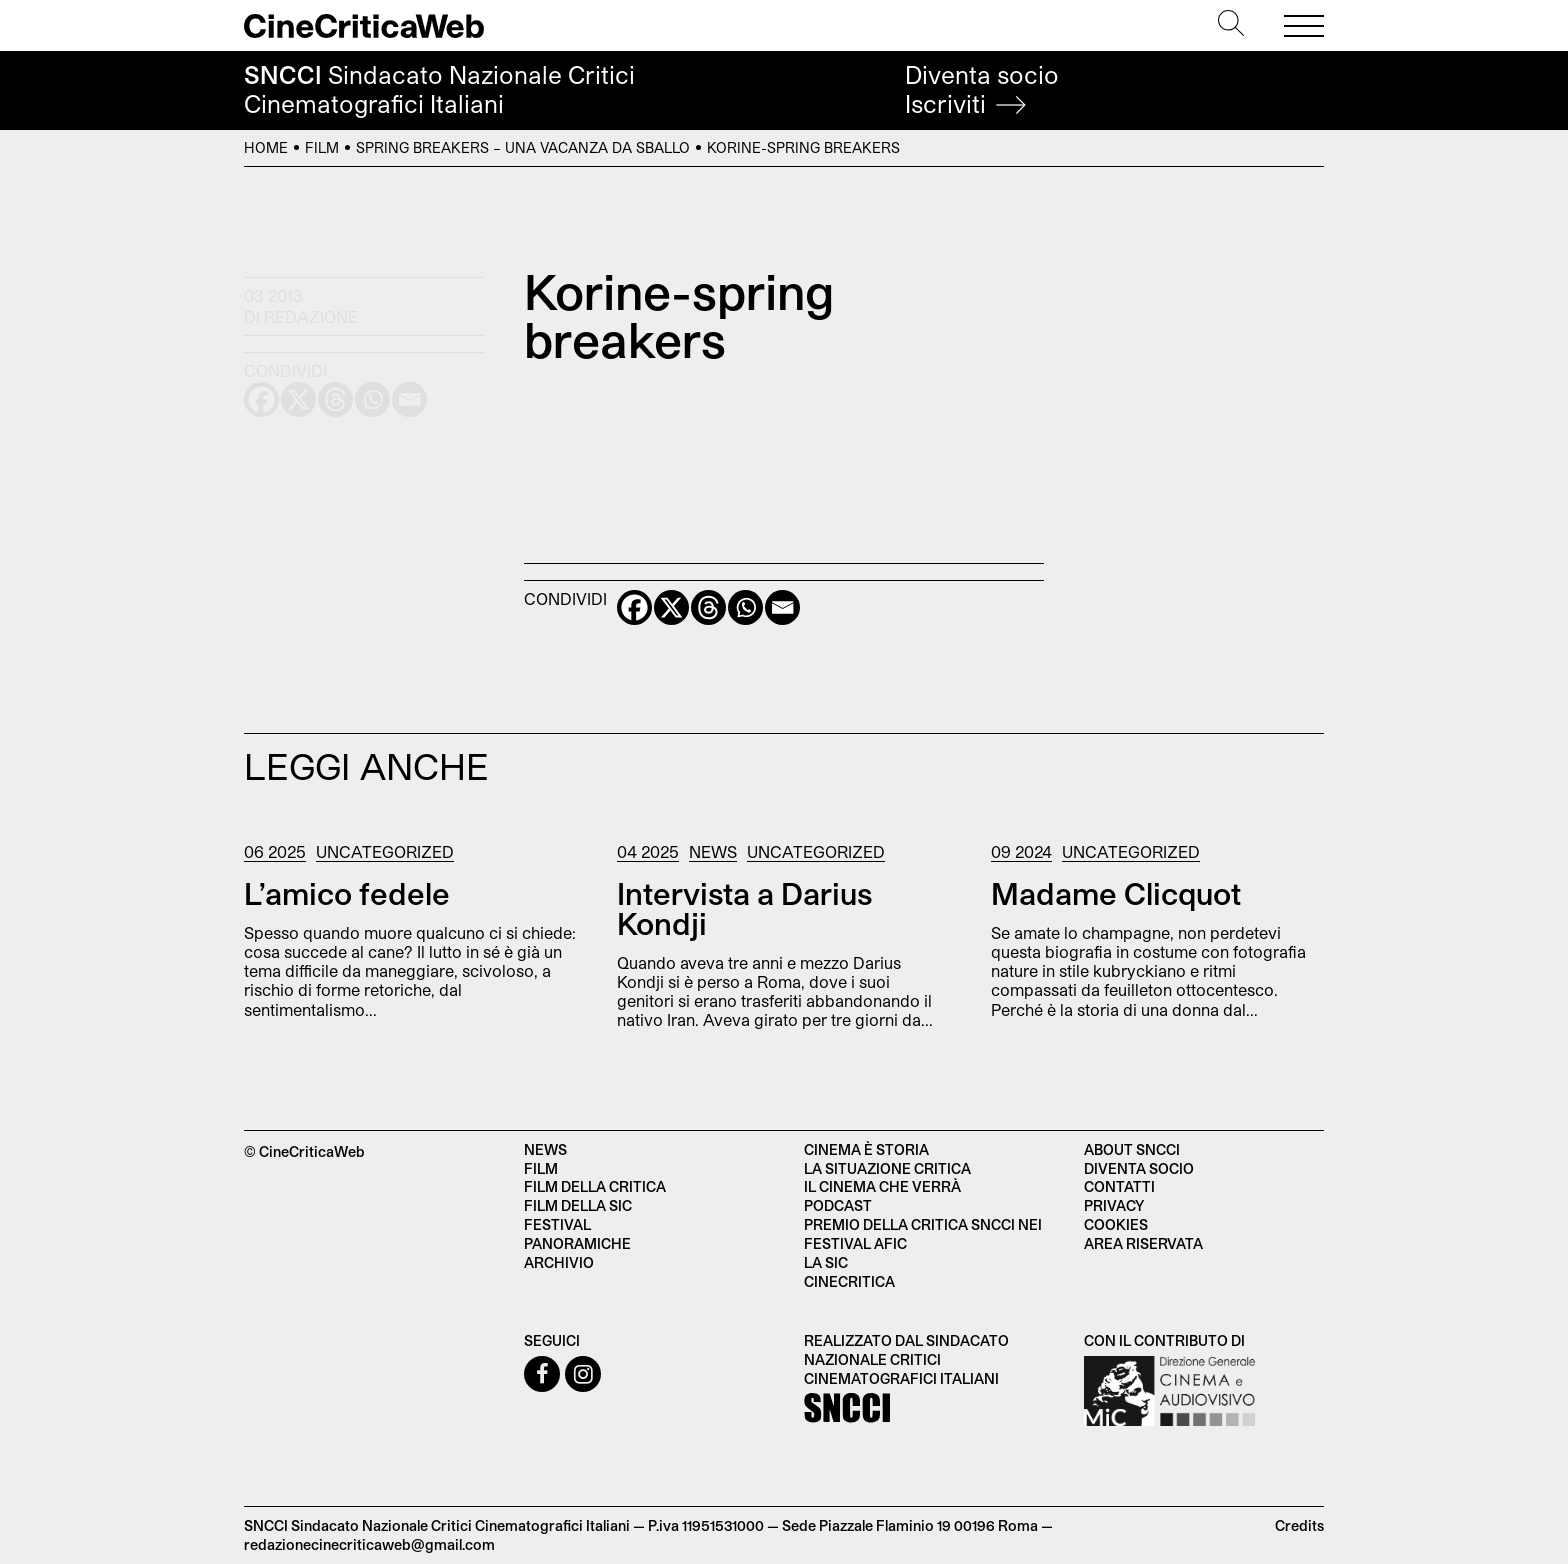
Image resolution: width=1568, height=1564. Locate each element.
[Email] (782, 607)
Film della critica (595, 1186)
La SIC (826, 1262)
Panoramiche (577, 1243)
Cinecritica (849, 1281)
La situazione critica (887, 1168)
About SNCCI (1132, 1149)
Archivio (559, 1262)
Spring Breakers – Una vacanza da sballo (523, 147)
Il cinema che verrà (882, 1186)
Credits (1299, 1525)
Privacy (1114, 1205)
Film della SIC (578, 1205)
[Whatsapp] (745, 607)
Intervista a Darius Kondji (744, 908)
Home (266, 147)
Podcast (838, 1205)
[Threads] (708, 607)
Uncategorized (385, 851)
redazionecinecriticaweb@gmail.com (369, 1544)
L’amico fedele (347, 893)
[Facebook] (634, 607)
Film (322, 147)
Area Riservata (1143, 1243)
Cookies (1116, 1224)
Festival (557, 1224)
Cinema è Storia (866, 1149)
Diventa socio (982, 89)
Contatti (1119, 1186)
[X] (671, 607)
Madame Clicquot (1116, 893)
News (713, 851)
